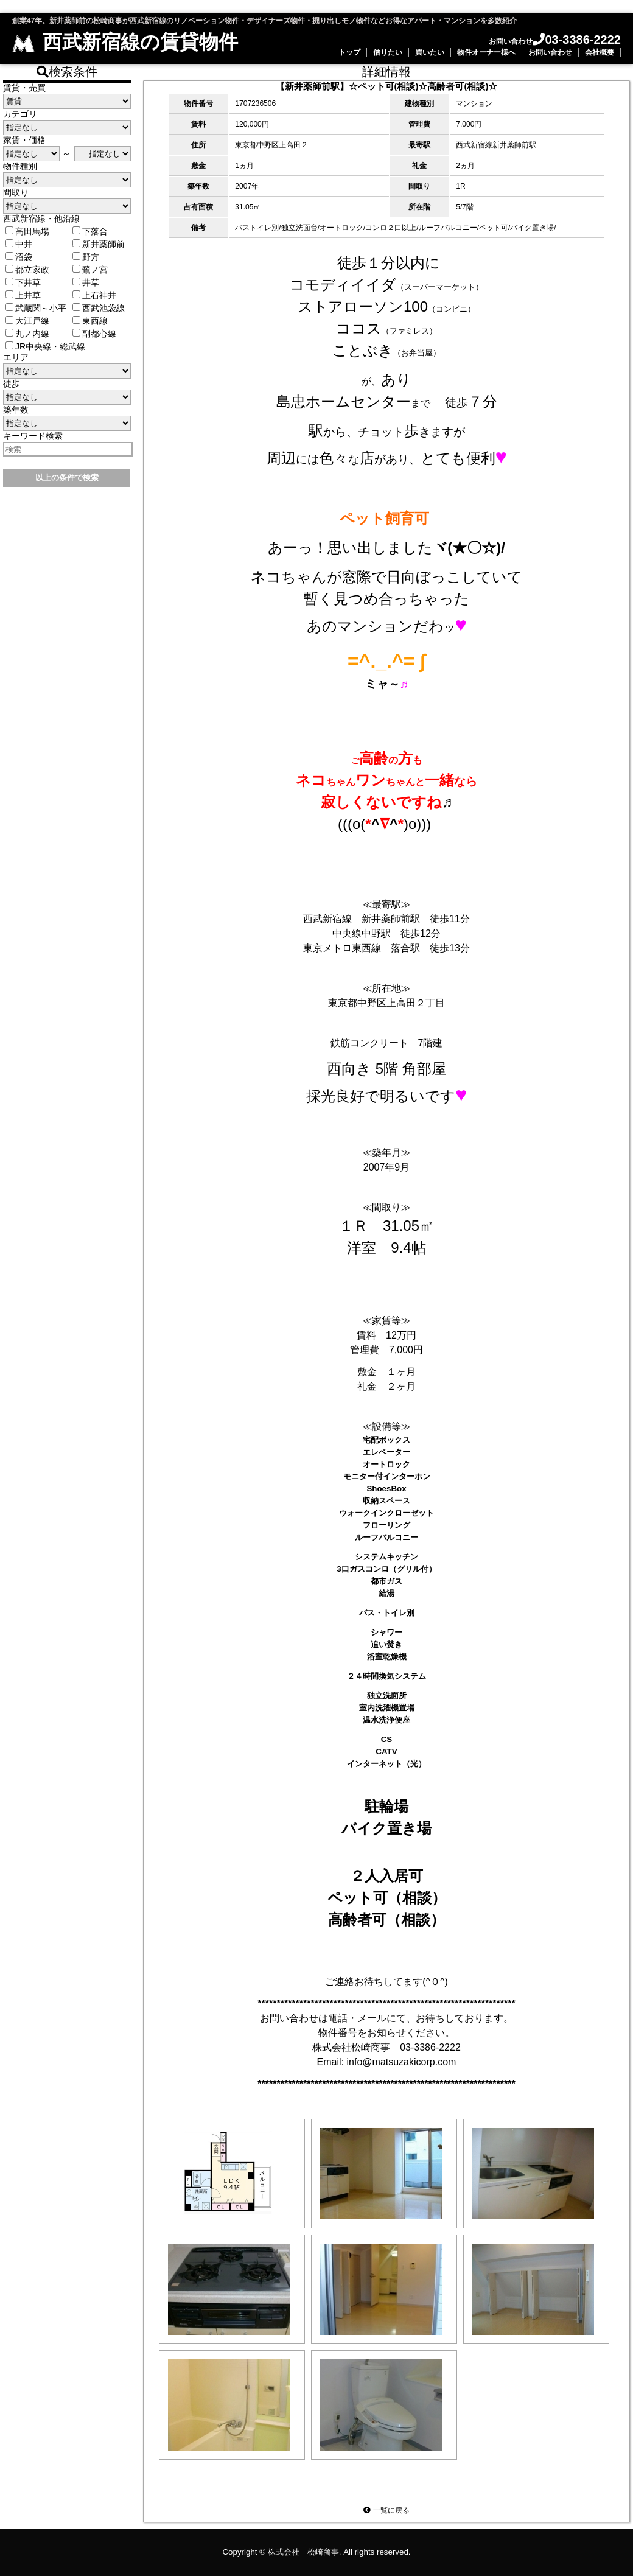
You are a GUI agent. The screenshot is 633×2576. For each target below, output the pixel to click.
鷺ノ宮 (90, 270)
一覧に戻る (386, 2510)
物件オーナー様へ (486, 52)
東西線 (90, 321)
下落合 (90, 231)
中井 (18, 244)
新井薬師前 (98, 244)
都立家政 (27, 270)
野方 (85, 257)
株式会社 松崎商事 (303, 2552)
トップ (349, 52)
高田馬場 (27, 231)
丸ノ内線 (27, 333)
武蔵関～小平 (35, 308)
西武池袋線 (98, 308)
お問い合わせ (550, 52)
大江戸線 (27, 321)
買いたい (429, 52)
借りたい (387, 52)
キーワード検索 (33, 436)
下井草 (23, 282)
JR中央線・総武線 (45, 346)
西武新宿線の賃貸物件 (125, 42)
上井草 (23, 295)
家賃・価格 (24, 140)
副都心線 (94, 333)
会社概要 (599, 52)
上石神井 (94, 295)
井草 (85, 282)
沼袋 (18, 257)
